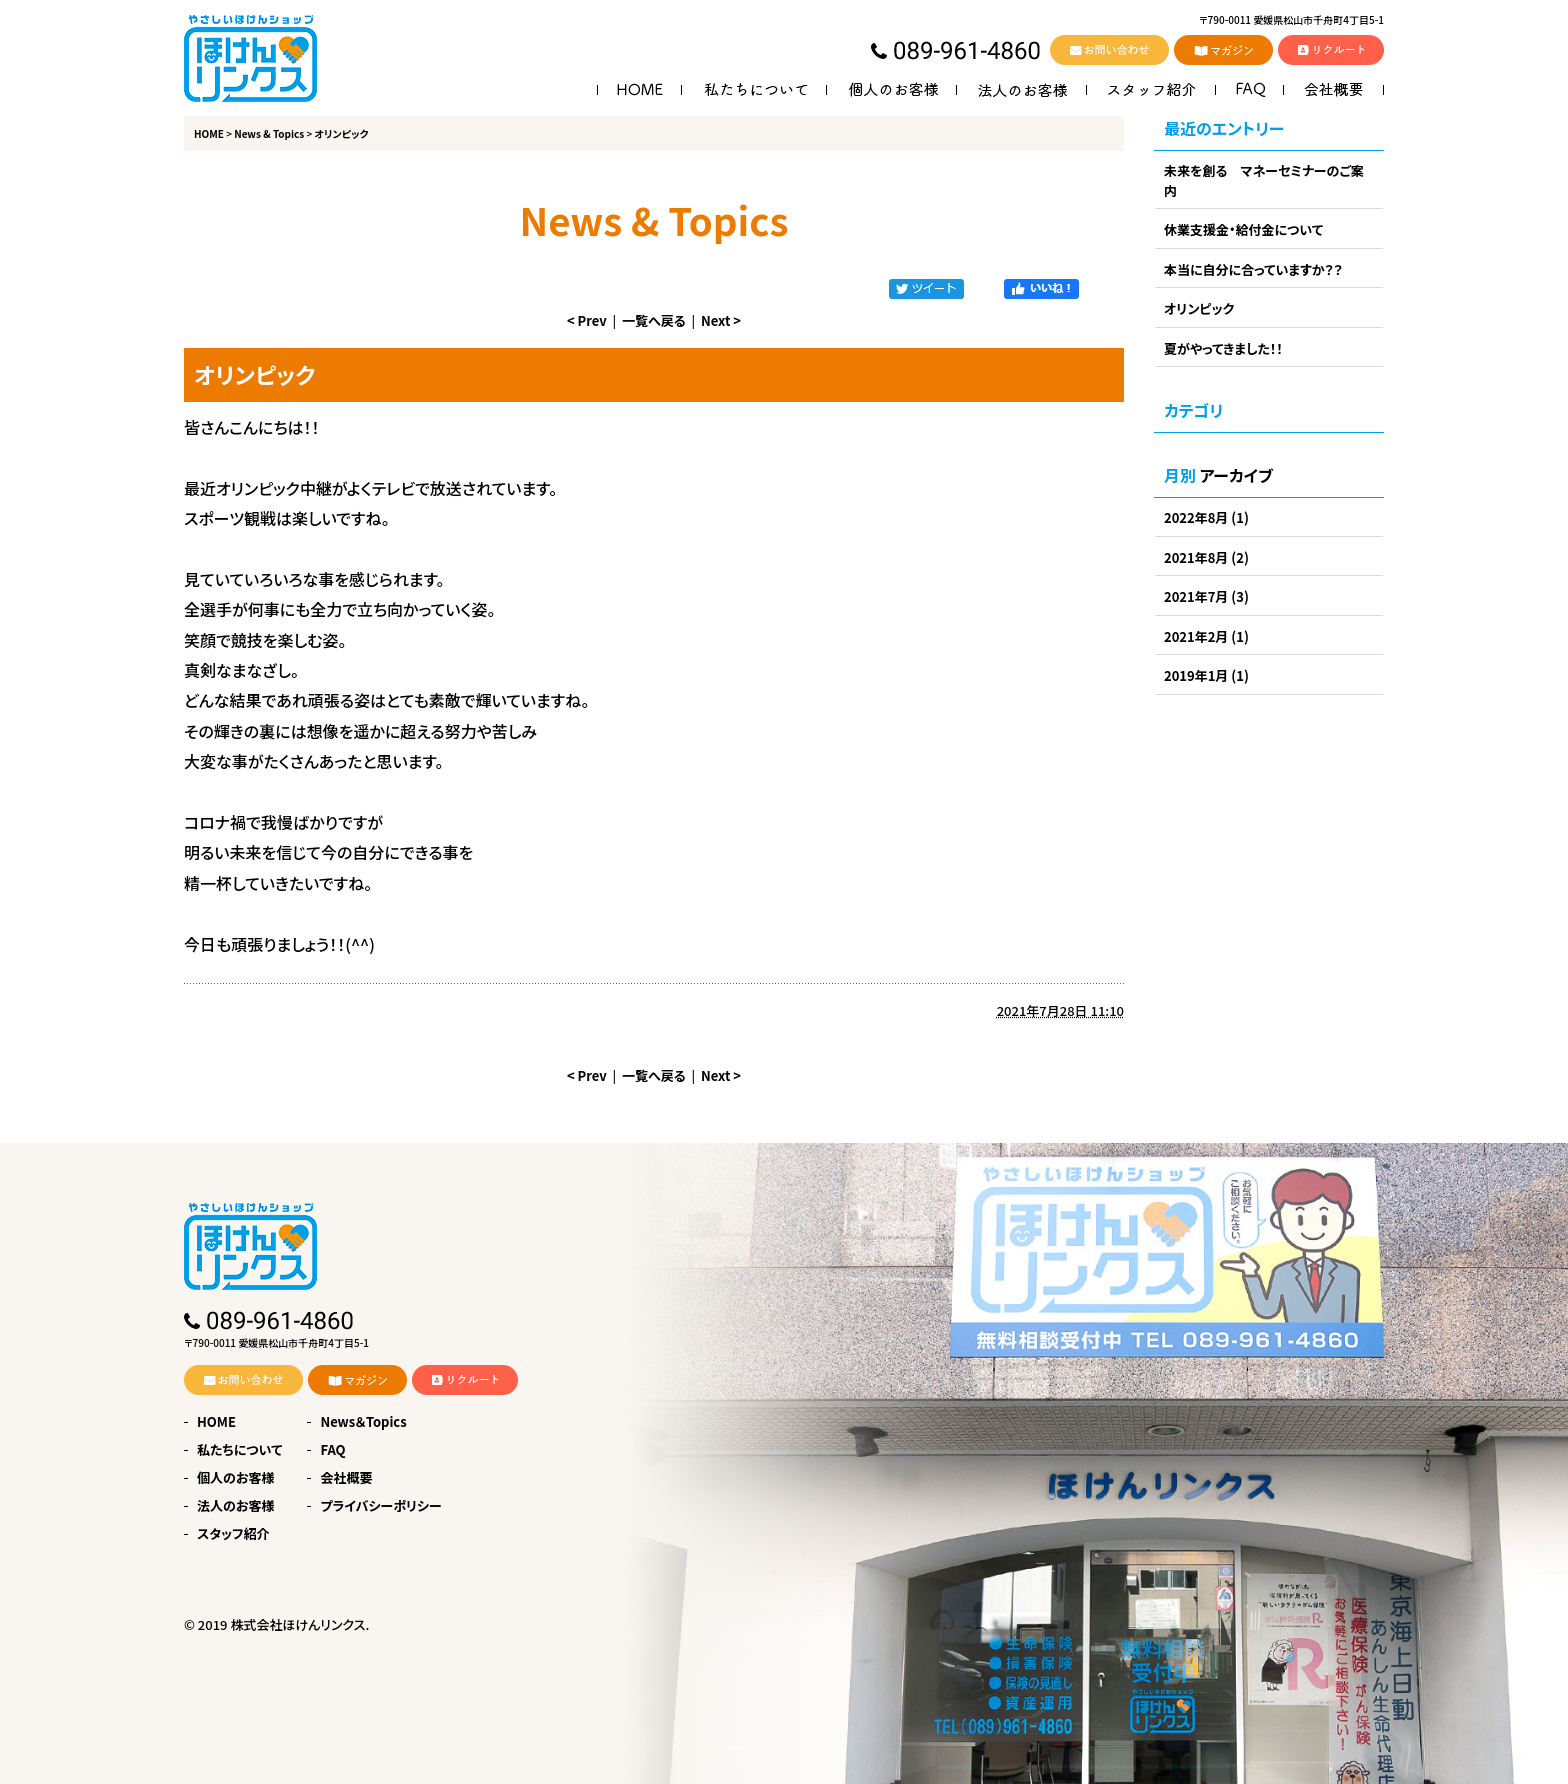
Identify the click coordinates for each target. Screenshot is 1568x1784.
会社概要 (346, 1477)
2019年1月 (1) (1206, 675)
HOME (209, 133)
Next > (721, 320)
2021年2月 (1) (1206, 636)
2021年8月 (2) (1206, 557)
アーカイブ (1236, 475)
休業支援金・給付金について (1243, 229)
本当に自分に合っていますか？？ (1253, 269)
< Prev (587, 320)
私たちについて (239, 1449)
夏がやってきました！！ (1223, 348)
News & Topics (269, 133)
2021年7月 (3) (1206, 596)
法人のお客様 (235, 1505)
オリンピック (1199, 308)
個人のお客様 (235, 1477)
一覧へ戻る (654, 320)
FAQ (332, 1449)
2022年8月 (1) (1206, 517)
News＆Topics (363, 1421)
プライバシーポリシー (380, 1505)
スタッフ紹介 (233, 1533)
